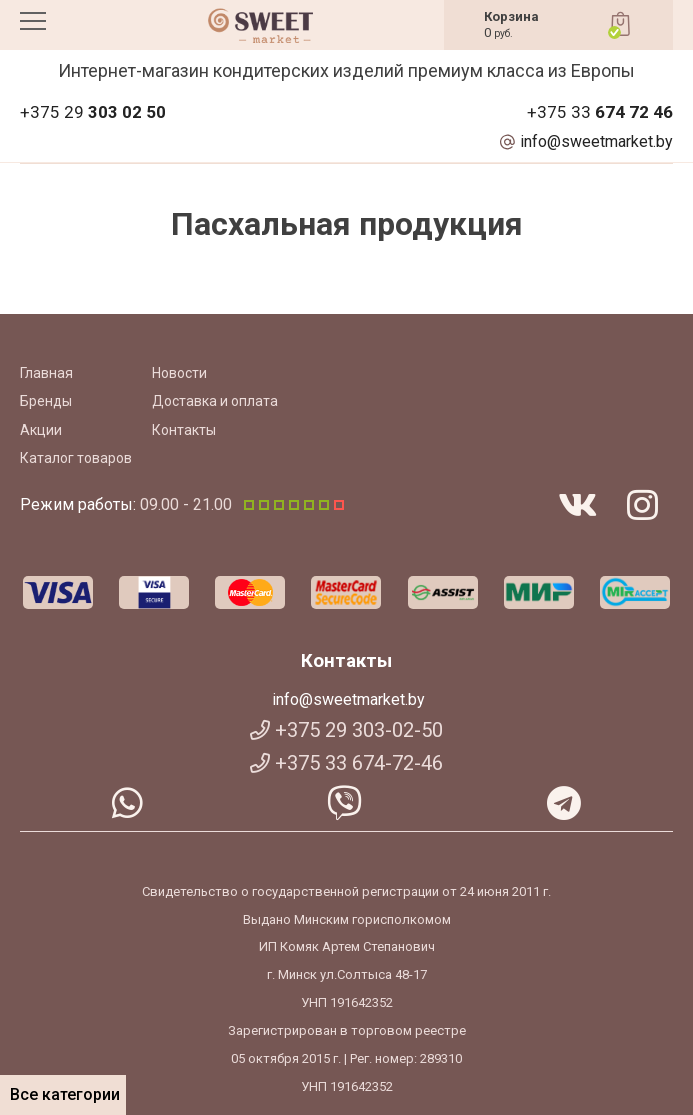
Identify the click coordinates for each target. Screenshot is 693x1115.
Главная (46, 373)
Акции (41, 430)
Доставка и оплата (215, 401)
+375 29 (93, 112)
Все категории (63, 1094)
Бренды (46, 401)
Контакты (184, 430)
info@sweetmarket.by (596, 142)
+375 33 (600, 112)
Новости (179, 373)
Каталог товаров (76, 458)
